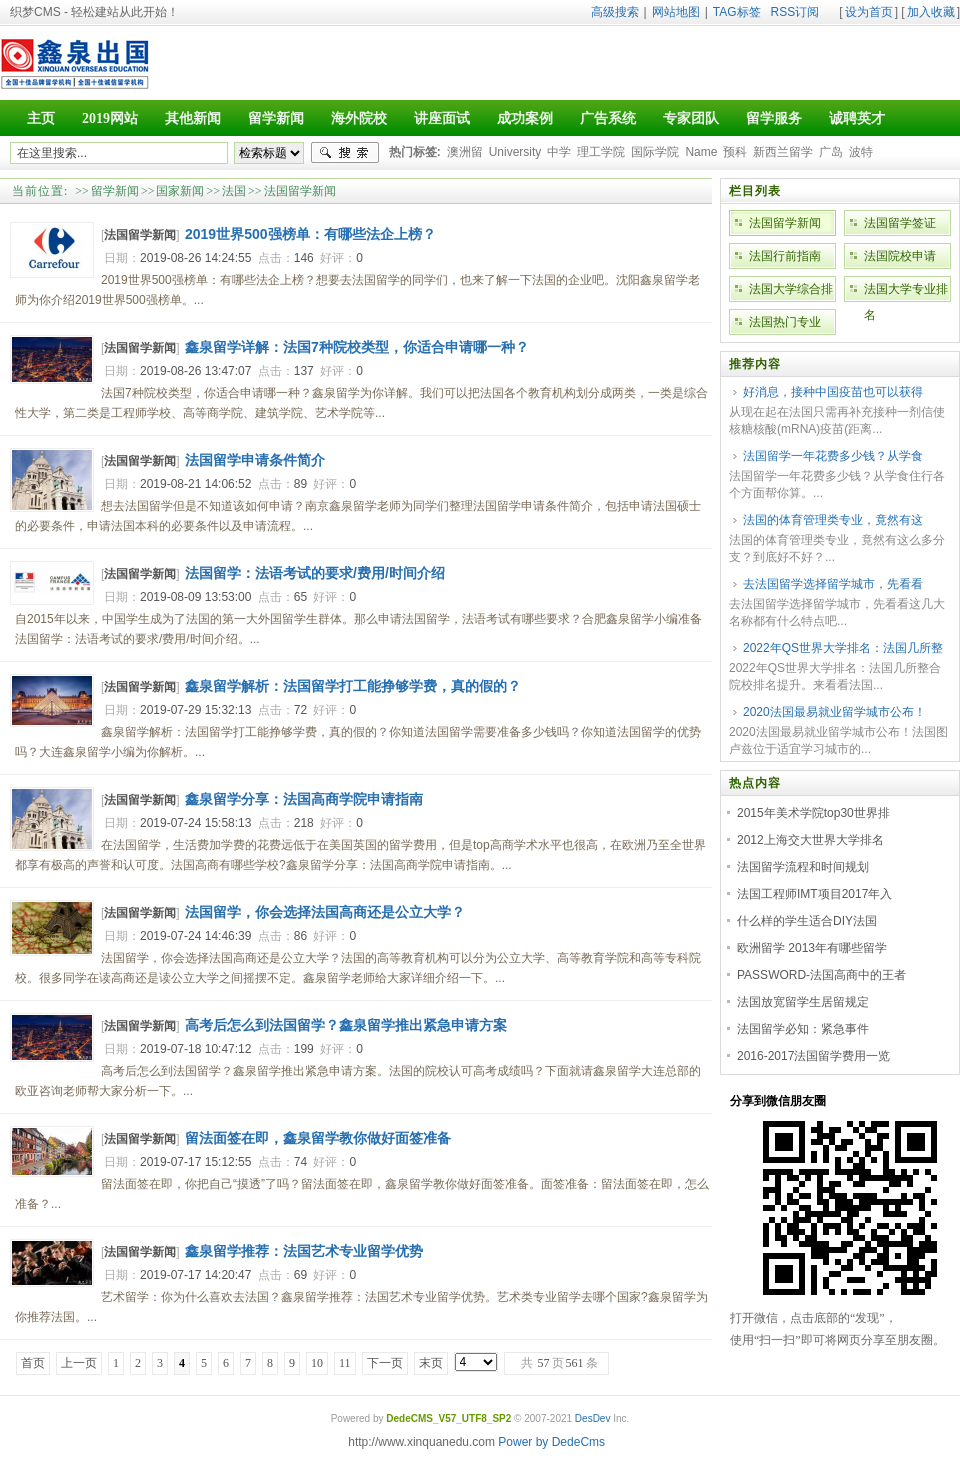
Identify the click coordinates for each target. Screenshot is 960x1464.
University (515, 152)
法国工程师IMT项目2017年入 (814, 894)
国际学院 (655, 152)
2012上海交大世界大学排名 (810, 840)
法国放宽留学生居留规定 (803, 1002)
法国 (234, 191)
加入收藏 (931, 12)
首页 (33, 1363)
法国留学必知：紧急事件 (803, 1029)
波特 (861, 152)
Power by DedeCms (551, 1442)
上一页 (79, 1363)
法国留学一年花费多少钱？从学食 (833, 456)
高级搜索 (615, 12)
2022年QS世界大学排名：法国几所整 (843, 648)
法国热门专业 (785, 322)
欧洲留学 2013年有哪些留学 (812, 948)
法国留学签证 (900, 223)
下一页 (385, 1363)
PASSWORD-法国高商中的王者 (821, 975)
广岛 (831, 152)
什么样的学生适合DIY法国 (807, 921)
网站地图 (676, 12)
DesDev (593, 1418)
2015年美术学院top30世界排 (813, 813)
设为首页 (869, 12)
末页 (431, 1363)
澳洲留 (465, 152)
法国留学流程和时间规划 (803, 867)
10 (317, 1363)
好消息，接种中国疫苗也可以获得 (833, 392)
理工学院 (601, 152)
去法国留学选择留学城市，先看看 (833, 584)
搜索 (345, 153)
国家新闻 (180, 191)
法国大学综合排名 (791, 292)
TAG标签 (737, 12)
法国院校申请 (900, 256)
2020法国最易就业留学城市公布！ (834, 712)
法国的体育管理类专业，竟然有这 (833, 520)
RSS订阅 (795, 12)
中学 (559, 152)
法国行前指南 (785, 256)
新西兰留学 (783, 152)
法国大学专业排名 (906, 292)
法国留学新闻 (300, 191)
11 (345, 1363)
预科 (735, 152)
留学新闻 (115, 191)
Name (701, 152)
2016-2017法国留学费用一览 (813, 1056)
